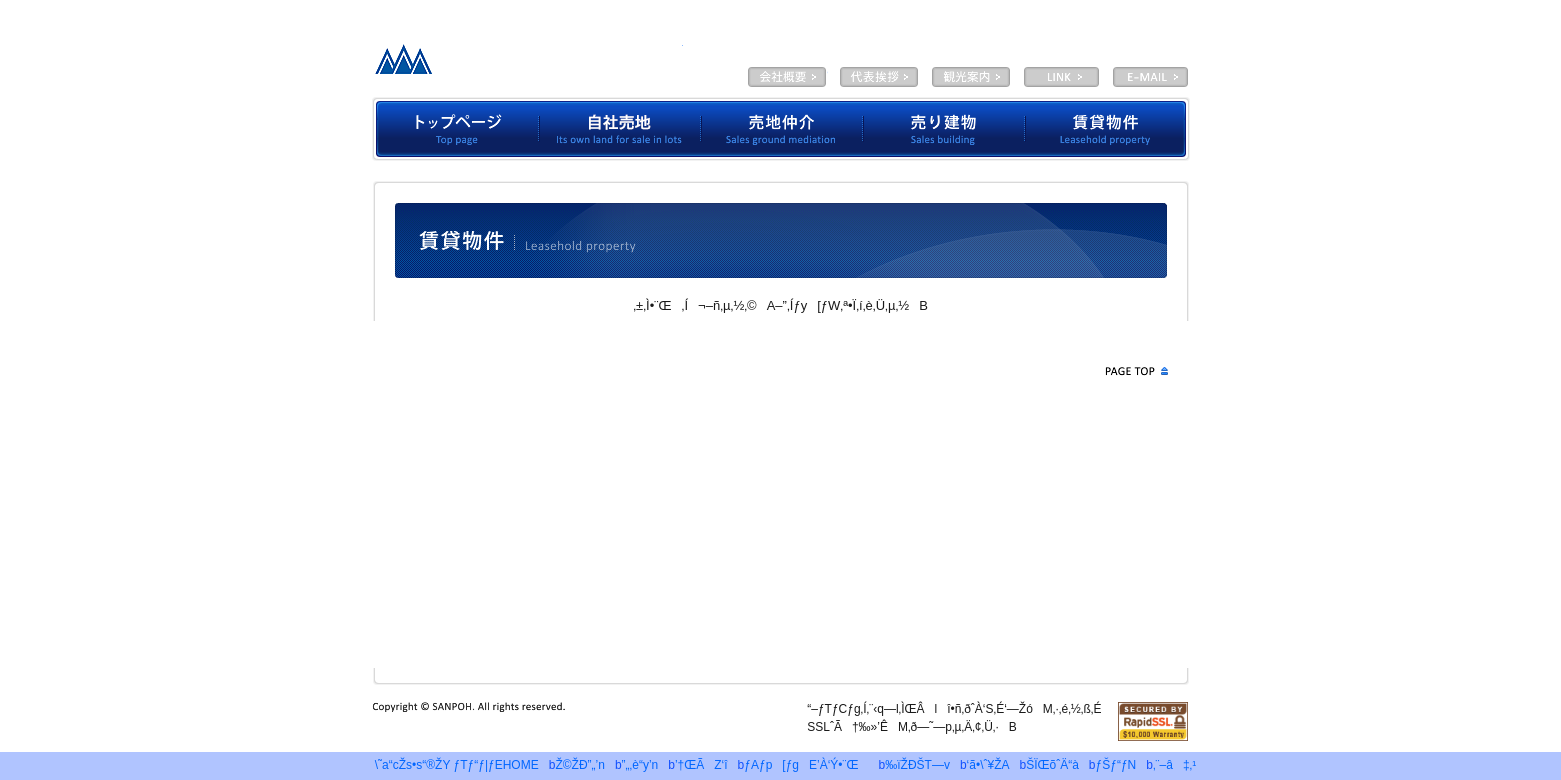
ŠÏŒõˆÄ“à (971, 77)
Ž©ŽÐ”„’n (620, 129)
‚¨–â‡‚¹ (1174, 765)
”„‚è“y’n (640, 765)
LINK (1061, 77)
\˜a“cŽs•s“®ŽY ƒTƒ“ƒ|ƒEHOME (452, 765)
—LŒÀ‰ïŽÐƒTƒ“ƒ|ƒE (524, 65)
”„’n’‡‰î (782, 129)
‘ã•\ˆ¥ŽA (879, 77)
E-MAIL (1150, 77)
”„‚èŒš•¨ (944, 129)
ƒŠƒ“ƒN (1116, 765)
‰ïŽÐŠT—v (787, 77)
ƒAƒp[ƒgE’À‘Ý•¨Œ (806, 765)
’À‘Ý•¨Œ (1107, 129)
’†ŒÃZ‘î (701, 765)
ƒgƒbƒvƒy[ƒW (455, 129)
